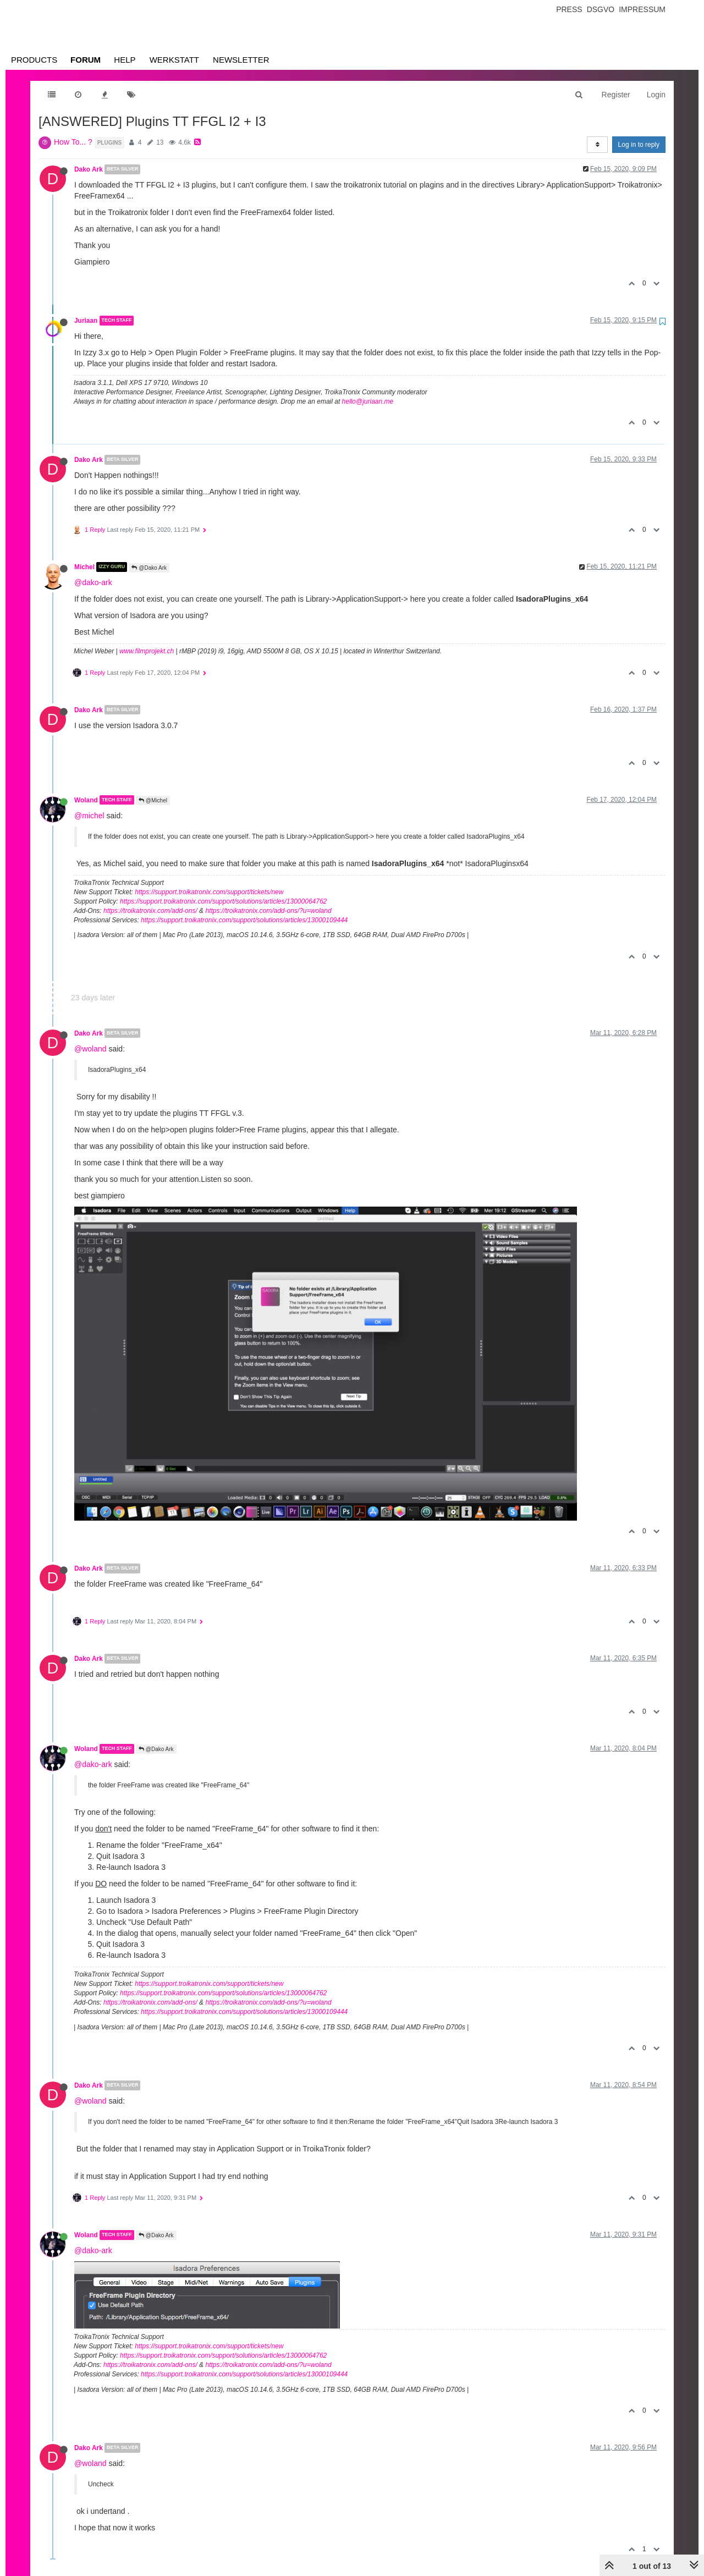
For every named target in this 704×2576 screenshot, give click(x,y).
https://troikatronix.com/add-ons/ (150, 911)
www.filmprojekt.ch (146, 651)
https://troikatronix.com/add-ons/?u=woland (268, 911)
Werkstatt (174, 59)
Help (124, 59)
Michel (84, 567)
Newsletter (241, 59)
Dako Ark (88, 169)
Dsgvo (601, 9)
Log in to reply (638, 144)
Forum (85, 59)
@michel (89, 815)
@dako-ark (93, 582)
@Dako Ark (149, 568)
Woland (86, 799)
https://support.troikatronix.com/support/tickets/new (209, 892)
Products (34, 59)
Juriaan (85, 320)
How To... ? (73, 141)
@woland (90, 1048)
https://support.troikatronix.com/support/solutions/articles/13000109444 (244, 920)
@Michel (153, 800)
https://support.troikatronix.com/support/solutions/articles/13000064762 (223, 901)
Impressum (642, 9)
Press (569, 9)
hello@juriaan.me (368, 401)
